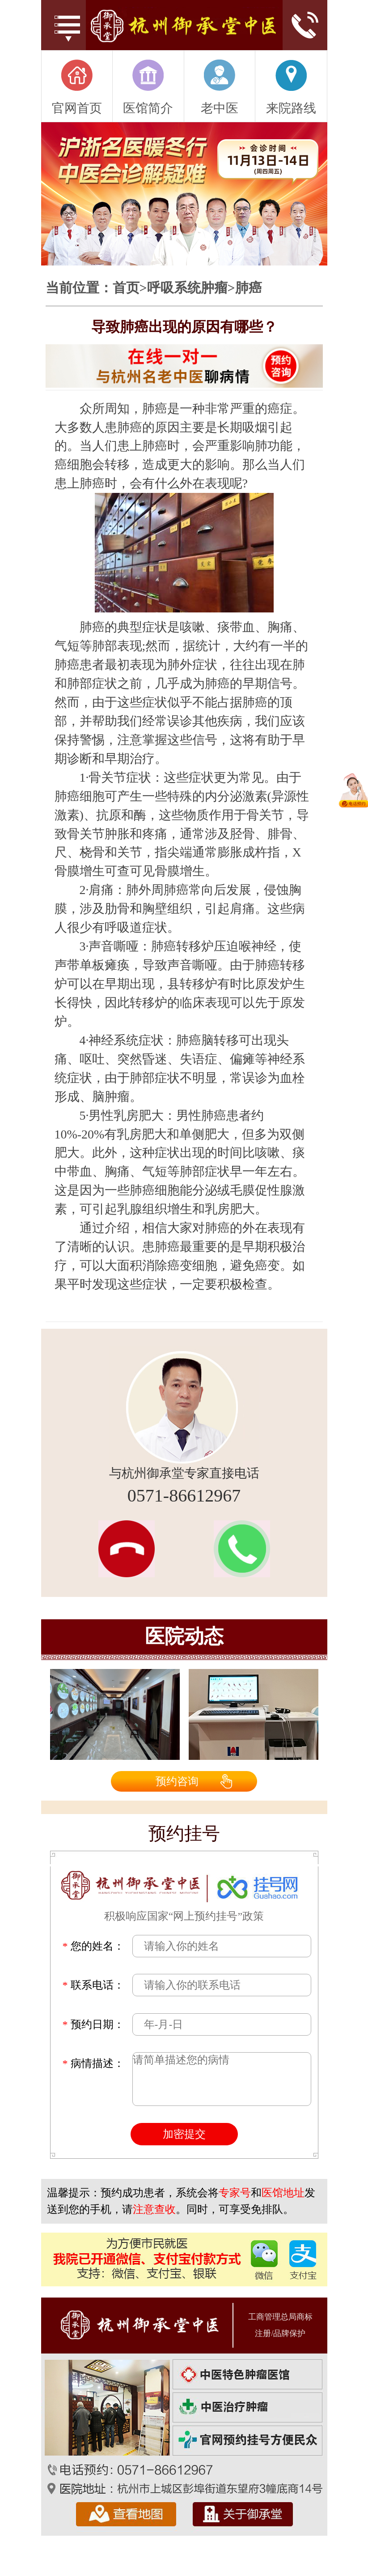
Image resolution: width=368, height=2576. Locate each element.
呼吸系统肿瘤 (187, 288)
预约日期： (93, 2024)
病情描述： (93, 2063)
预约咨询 (177, 1781)
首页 (126, 288)
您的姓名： (93, 1946)
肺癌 (248, 288)
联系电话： (93, 1985)
